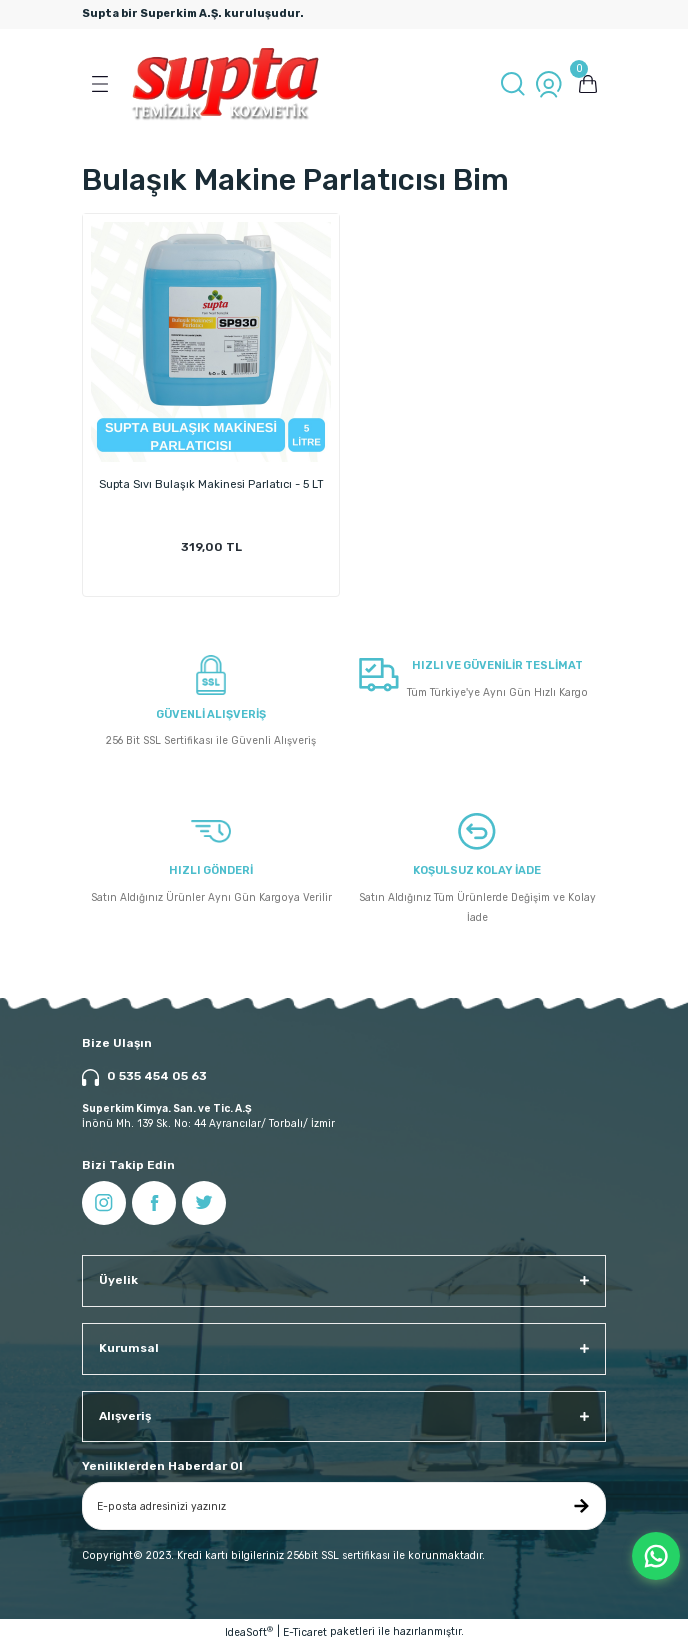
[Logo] (225, 84)
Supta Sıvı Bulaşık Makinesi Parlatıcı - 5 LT (211, 484)
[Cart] (588, 84)
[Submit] (581, 1506)
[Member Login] (549, 84)
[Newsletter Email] (344, 1506)
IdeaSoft (249, 1632)
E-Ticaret (305, 1632)
